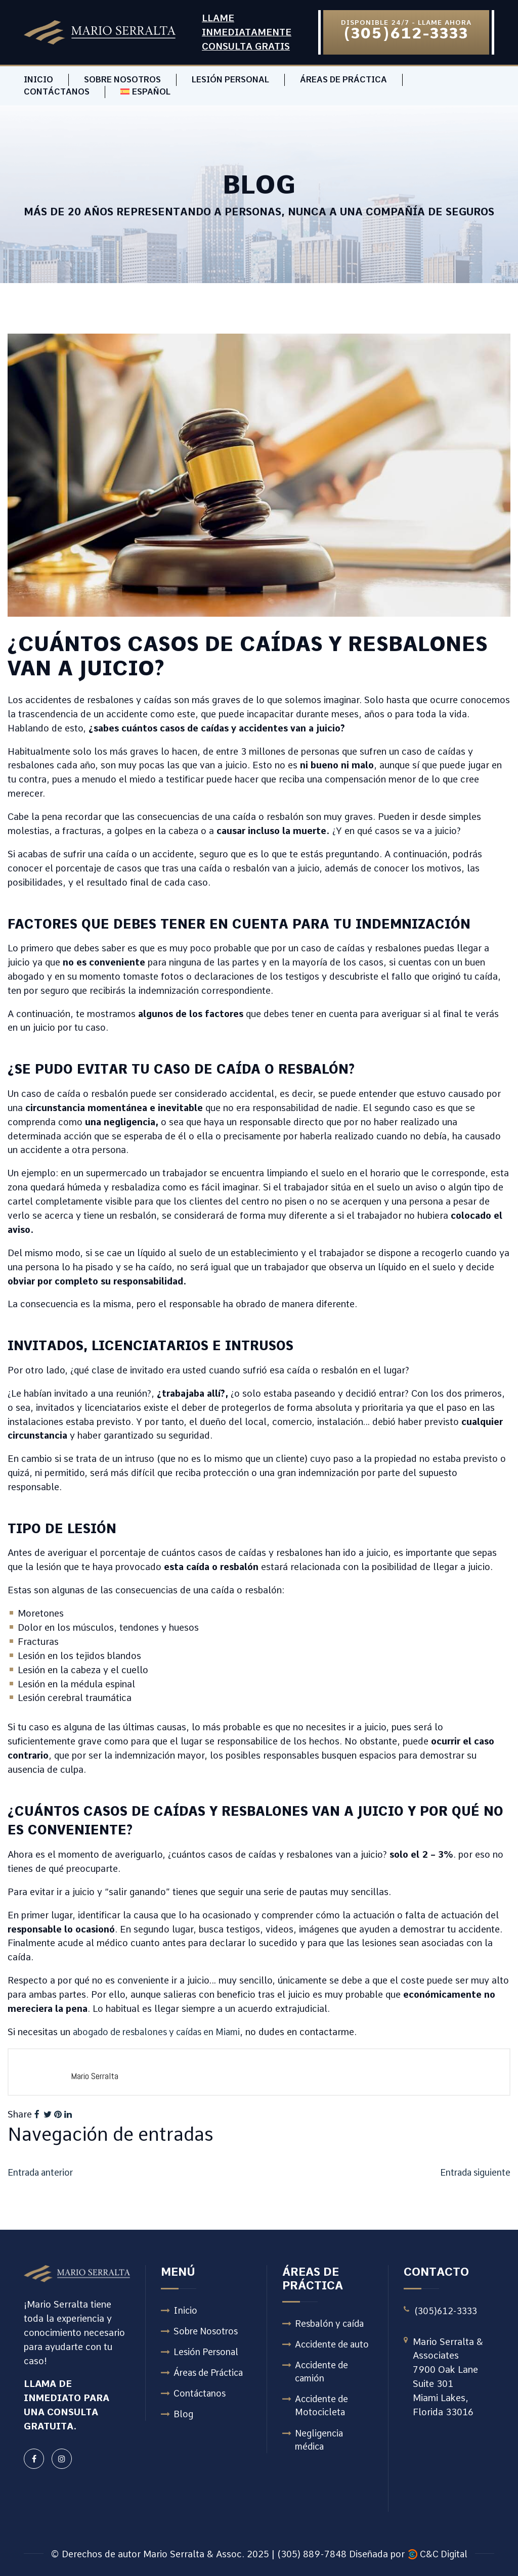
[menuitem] (145, 92)
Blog (183, 2416)
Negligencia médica (319, 2443)
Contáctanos (57, 92)
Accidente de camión (323, 2373)
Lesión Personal (230, 79)
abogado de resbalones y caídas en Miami (161, 2032)
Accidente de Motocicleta (323, 2408)
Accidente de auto (333, 2345)
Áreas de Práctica (343, 79)
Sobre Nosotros (122, 79)
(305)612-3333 (447, 2310)
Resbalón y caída (331, 2324)
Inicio (38, 79)
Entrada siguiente (473, 2172)
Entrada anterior (42, 2172)
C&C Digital (443, 2554)
